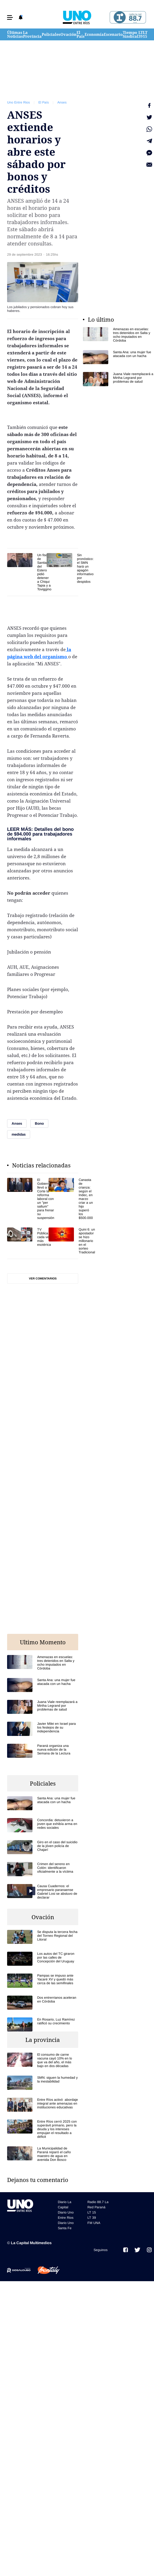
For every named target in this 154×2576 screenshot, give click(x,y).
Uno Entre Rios (18, 102)
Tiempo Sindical (130, 34)
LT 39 (140, 34)
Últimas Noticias (15, 34)
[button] (10, 17)
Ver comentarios (43, 1278)
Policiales (51, 34)
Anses (62, 102)
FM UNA (93, 2223)
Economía (94, 34)
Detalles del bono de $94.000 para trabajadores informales (40, 834)
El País (81, 34)
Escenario (113, 34)
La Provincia (32, 34)
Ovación (68, 34)
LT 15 (145, 34)
